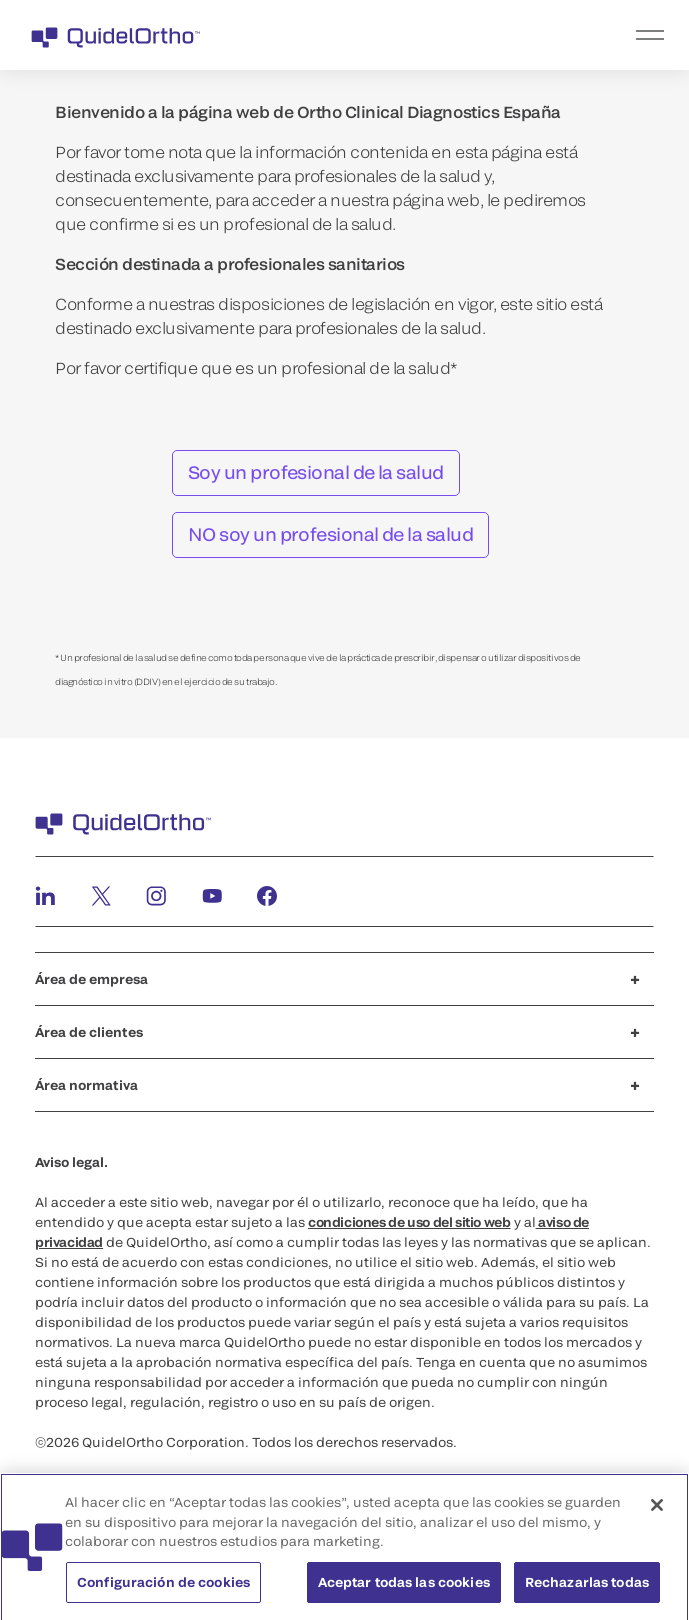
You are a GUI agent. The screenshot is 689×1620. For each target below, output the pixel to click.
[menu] (467, 35)
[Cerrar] (657, 1510)
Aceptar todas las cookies (404, 1587)
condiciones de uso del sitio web (409, 1222)
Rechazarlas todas (587, 1587)
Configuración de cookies (163, 1587)
